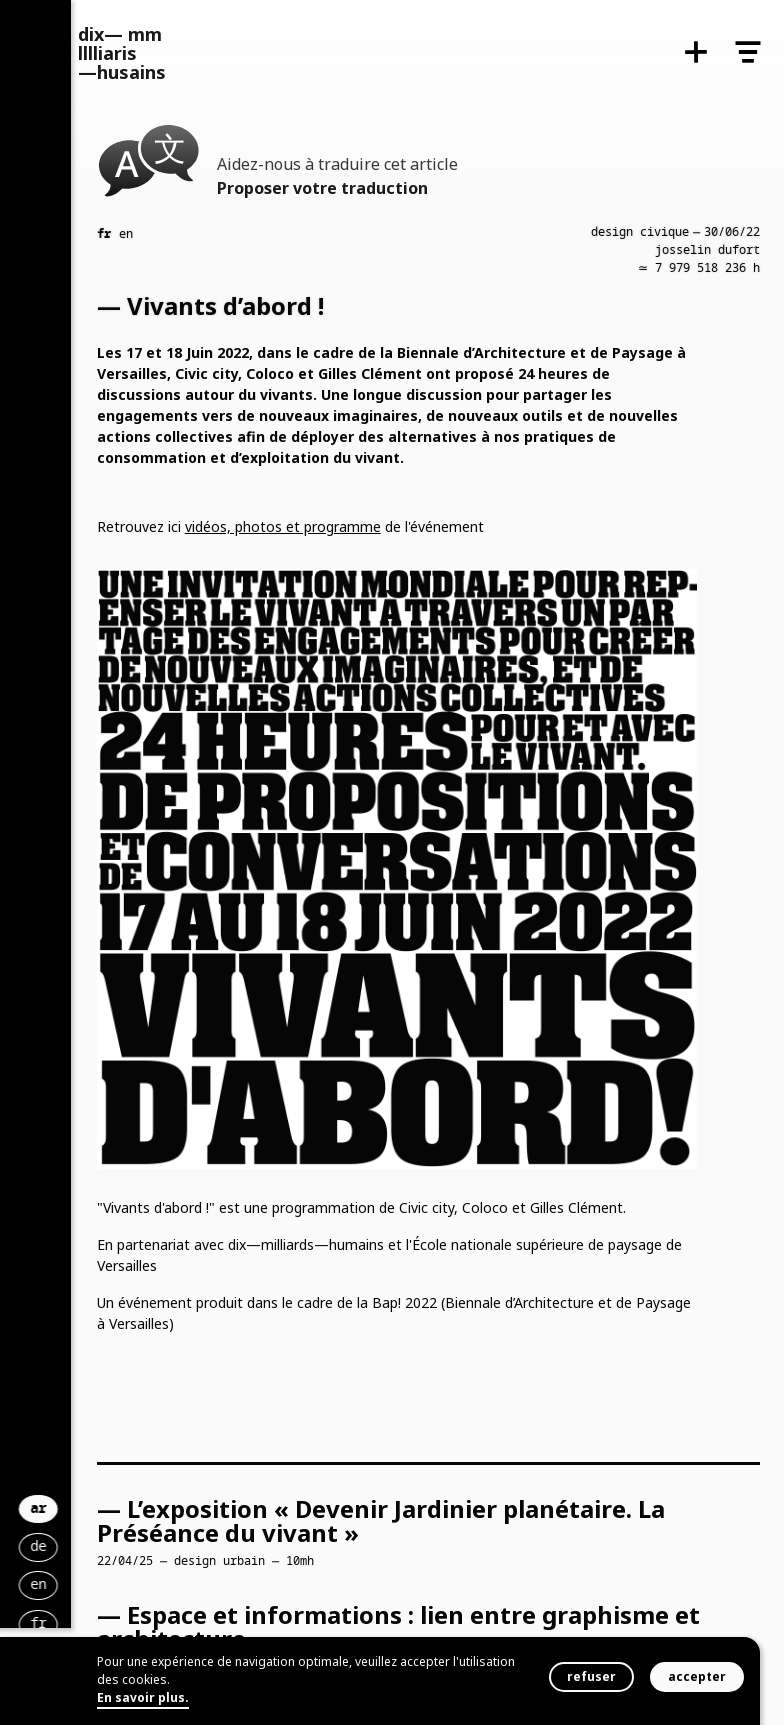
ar (184, 1462)
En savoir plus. (143, 1697)
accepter (697, 1676)
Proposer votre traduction (322, 188)
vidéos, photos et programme (283, 526)
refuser (591, 1676)
